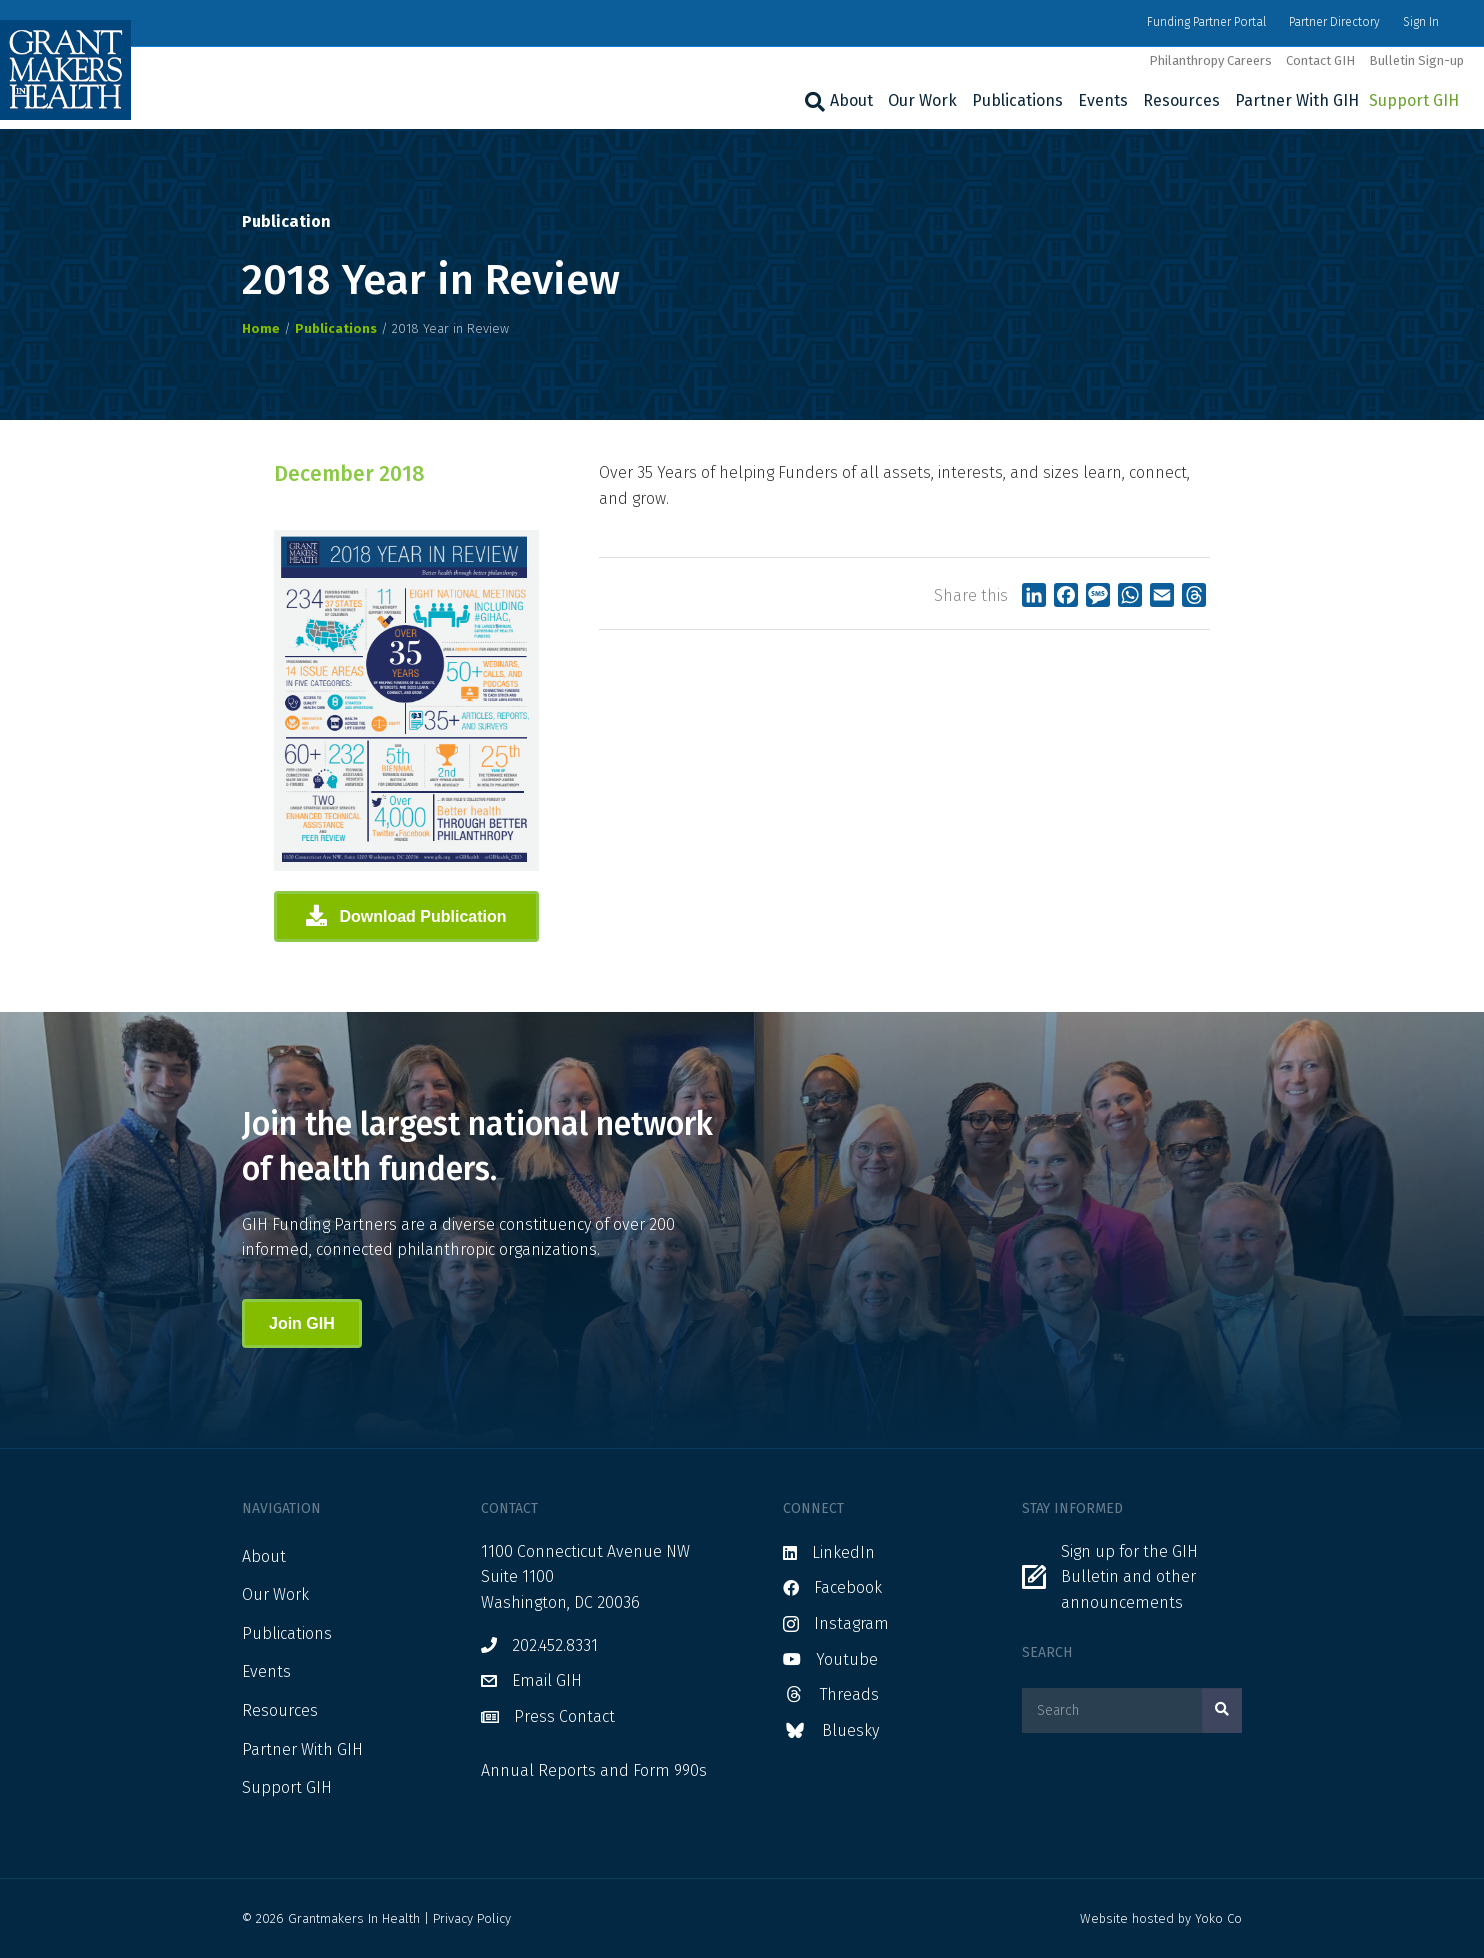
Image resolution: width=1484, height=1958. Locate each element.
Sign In (1421, 22)
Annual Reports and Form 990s (594, 1770)
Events (1103, 100)
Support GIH (1414, 100)
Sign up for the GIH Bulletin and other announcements (1129, 1577)
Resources (1181, 100)
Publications (1017, 100)
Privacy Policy (472, 1918)
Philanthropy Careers (1210, 60)
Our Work (922, 100)
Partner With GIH (1297, 100)
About (851, 100)
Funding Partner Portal (1206, 22)
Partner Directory (1334, 22)
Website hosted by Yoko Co (1161, 1918)
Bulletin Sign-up (1416, 60)
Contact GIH (1320, 60)
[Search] (812, 102)
